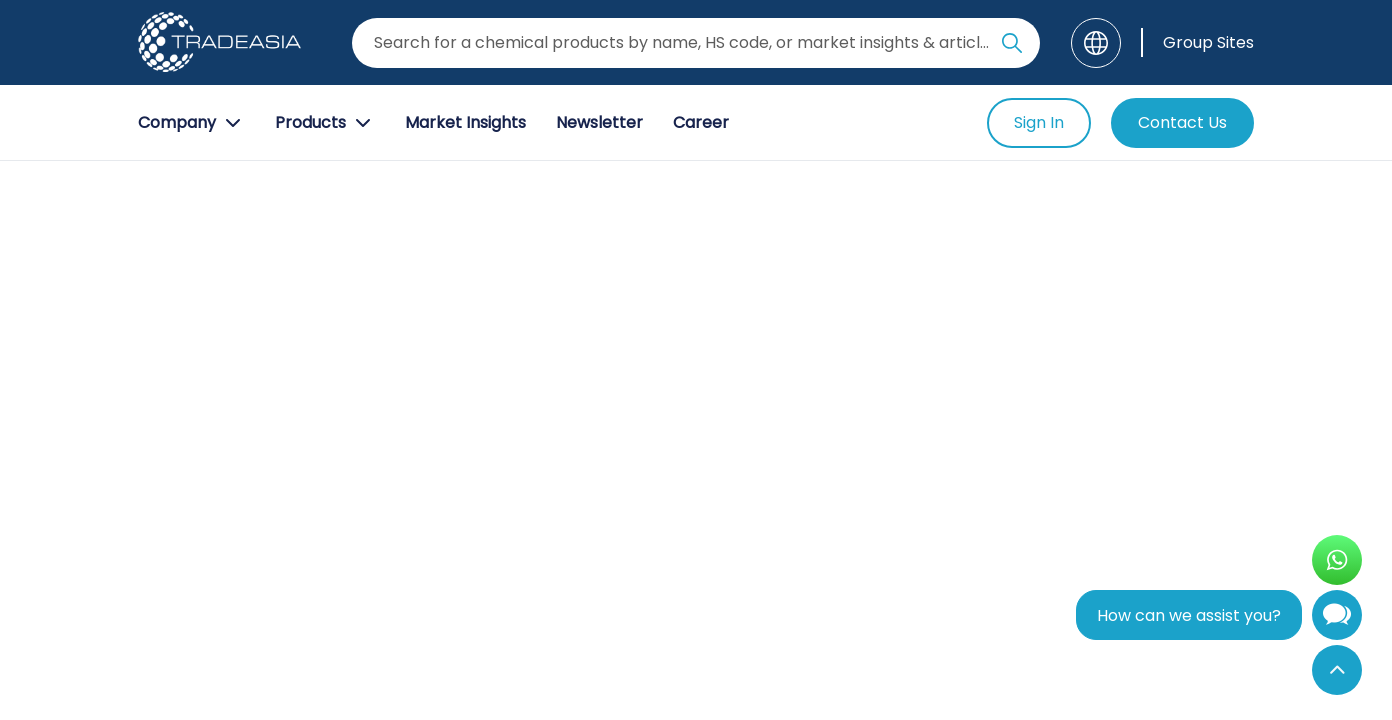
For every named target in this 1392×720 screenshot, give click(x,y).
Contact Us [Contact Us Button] (1182, 122)
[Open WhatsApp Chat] (1337, 560)
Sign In (1039, 122)
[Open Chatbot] (1337, 619)
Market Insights (465, 122)
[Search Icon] (1012, 47)
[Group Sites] (1197, 42)
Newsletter (599, 122)
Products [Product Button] (325, 123)
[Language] (1096, 43)
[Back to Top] (1337, 670)
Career (701, 122)
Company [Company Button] (191, 123)
